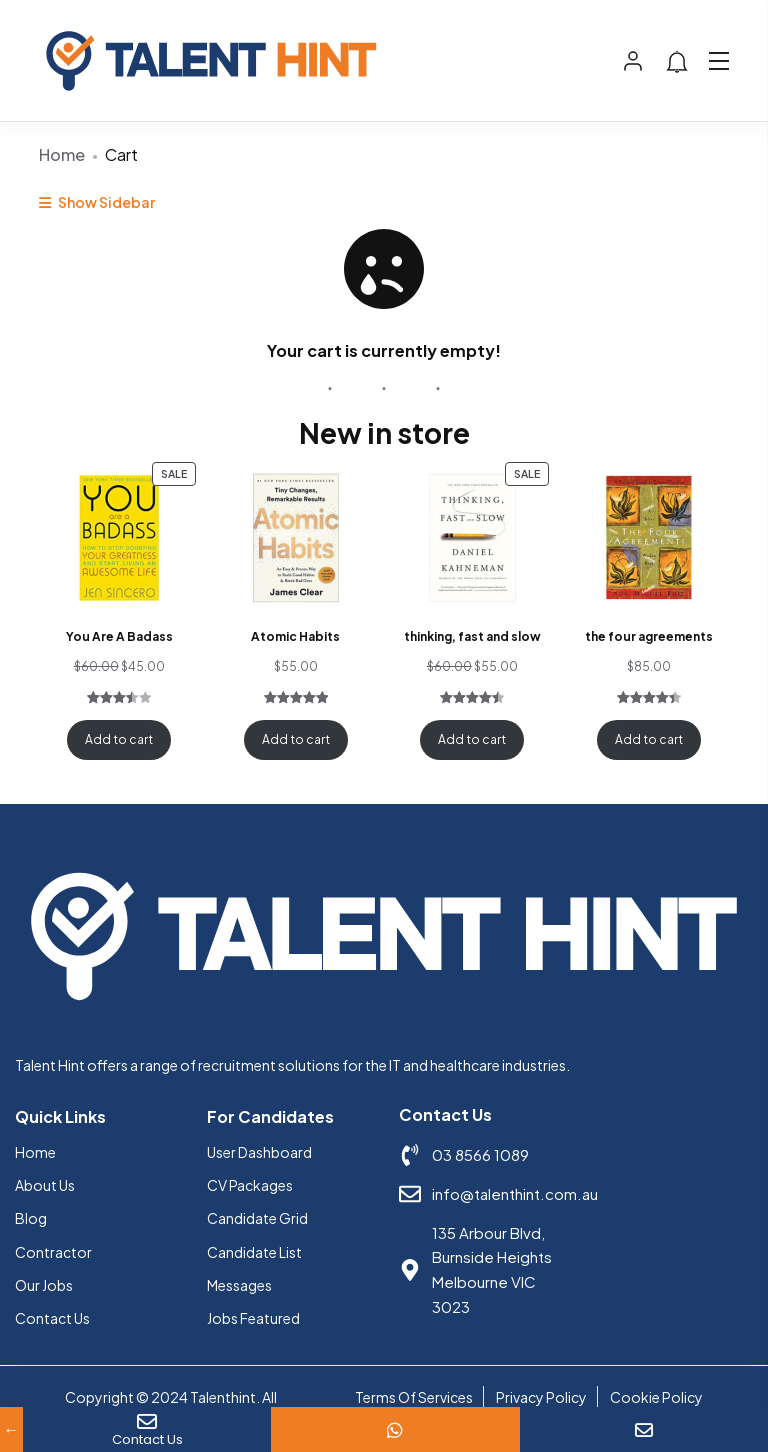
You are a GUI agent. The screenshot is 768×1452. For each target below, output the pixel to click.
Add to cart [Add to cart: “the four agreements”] (649, 739)
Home (62, 154)
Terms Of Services (414, 1397)
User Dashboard (259, 1152)
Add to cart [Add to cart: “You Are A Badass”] (119, 739)
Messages (239, 1285)
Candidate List (254, 1252)
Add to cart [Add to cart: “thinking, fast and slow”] (472, 739)
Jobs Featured (253, 1318)
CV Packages (250, 1185)
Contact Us (52, 1318)
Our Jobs (44, 1285)
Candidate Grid (257, 1218)
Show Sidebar (97, 202)
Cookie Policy (656, 1397)
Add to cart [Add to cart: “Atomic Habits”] (296, 739)
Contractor (53, 1252)
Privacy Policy (541, 1397)
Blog (31, 1218)
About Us (45, 1185)
